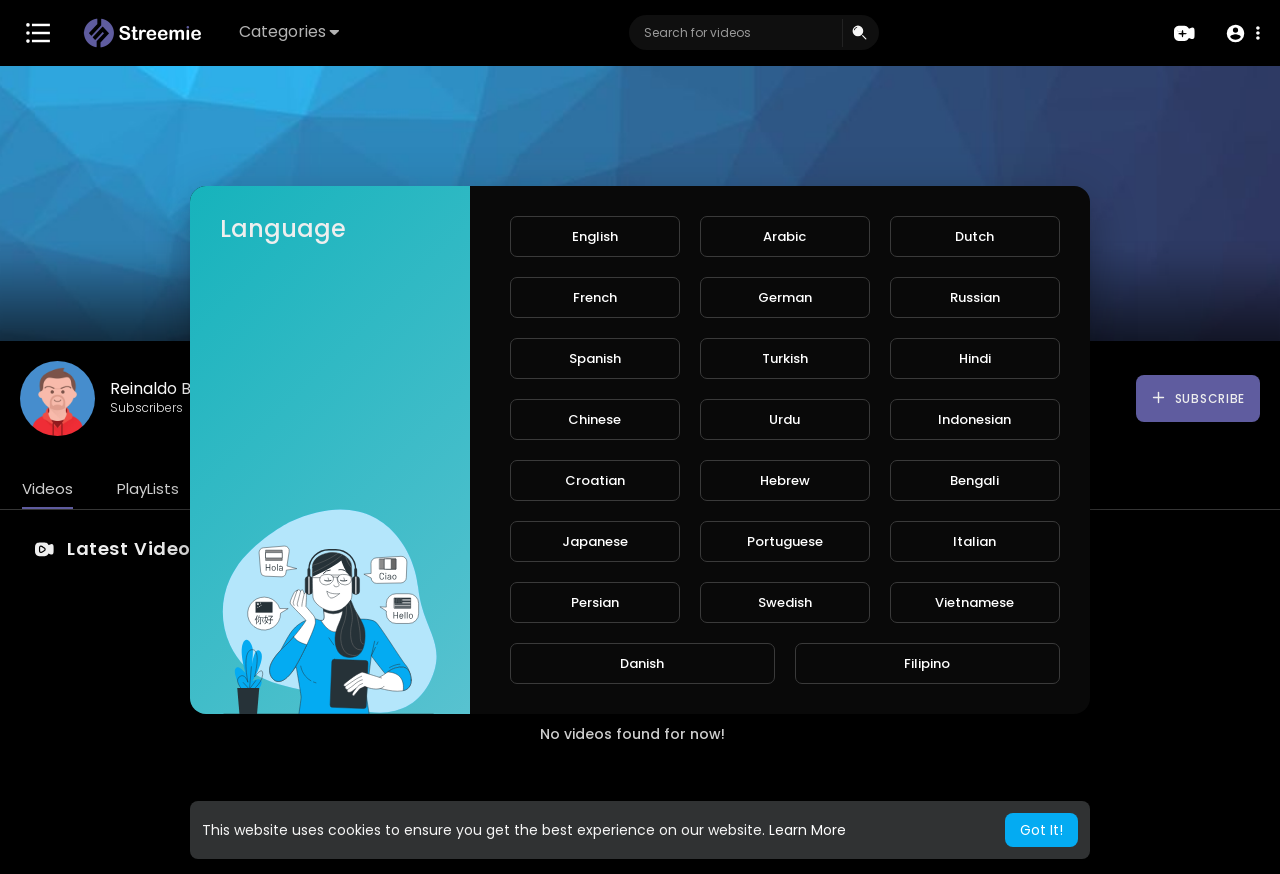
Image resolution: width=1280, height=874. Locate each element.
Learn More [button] (807, 830)
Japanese (595, 541)
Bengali (974, 480)
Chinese (594, 419)
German (785, 297)
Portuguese (785, 541)
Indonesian (974, 419)
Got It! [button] (1041, 830)
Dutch (974, 236)
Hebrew (785, 480)
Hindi (975, 358)
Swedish (785, 602)
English (595, 236)
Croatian (595, 480)
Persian (595, 602)
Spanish (595, 358)
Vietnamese (974, 602)
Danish (642, 663)
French (595, 297)
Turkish (785, 358)
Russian (975, 297)
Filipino (927, 663)
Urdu (784, 419)
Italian (974, 541)
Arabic (784, 236)
